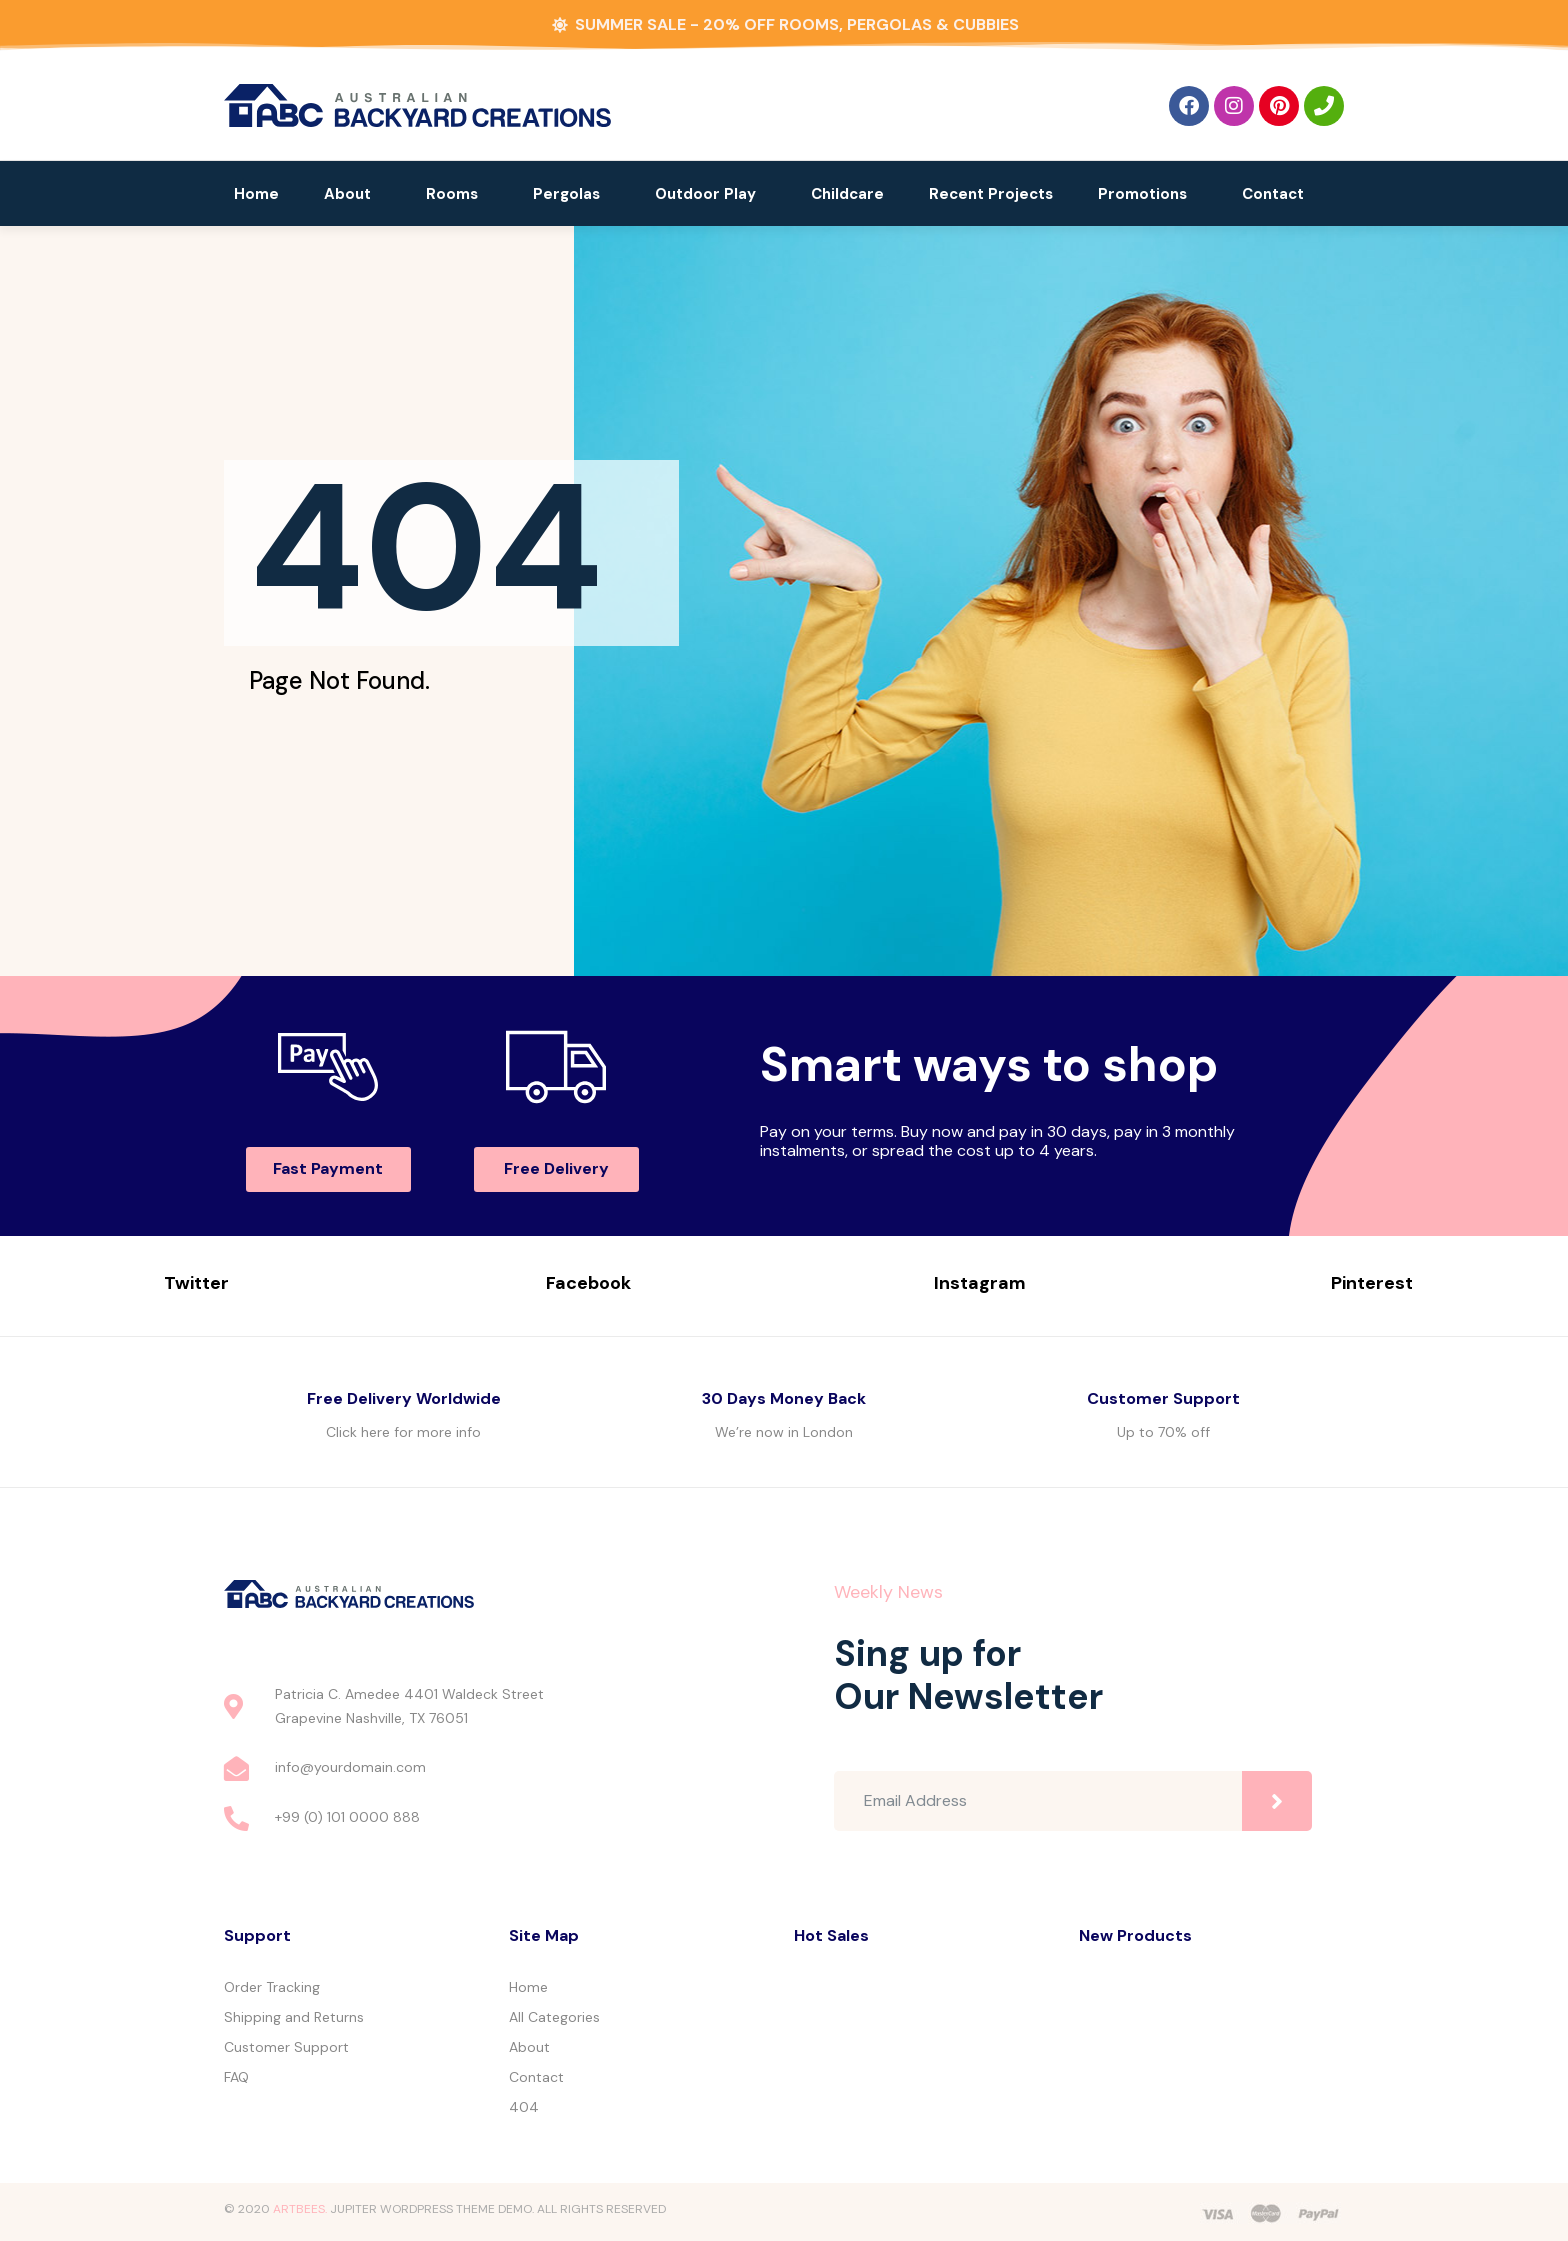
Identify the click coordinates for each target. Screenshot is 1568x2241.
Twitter (196, 1283)
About (347, 194)
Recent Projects (991, 194)
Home (256, 194)
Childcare (847, 194)
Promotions (1142, 194)
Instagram (980, 1283)
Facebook (588, 1283)
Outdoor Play (705, 194)
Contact (1273, 194)
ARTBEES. (300, 2209)
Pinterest (1372, 1283)
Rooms (452, 194)
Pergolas (566, 194)
